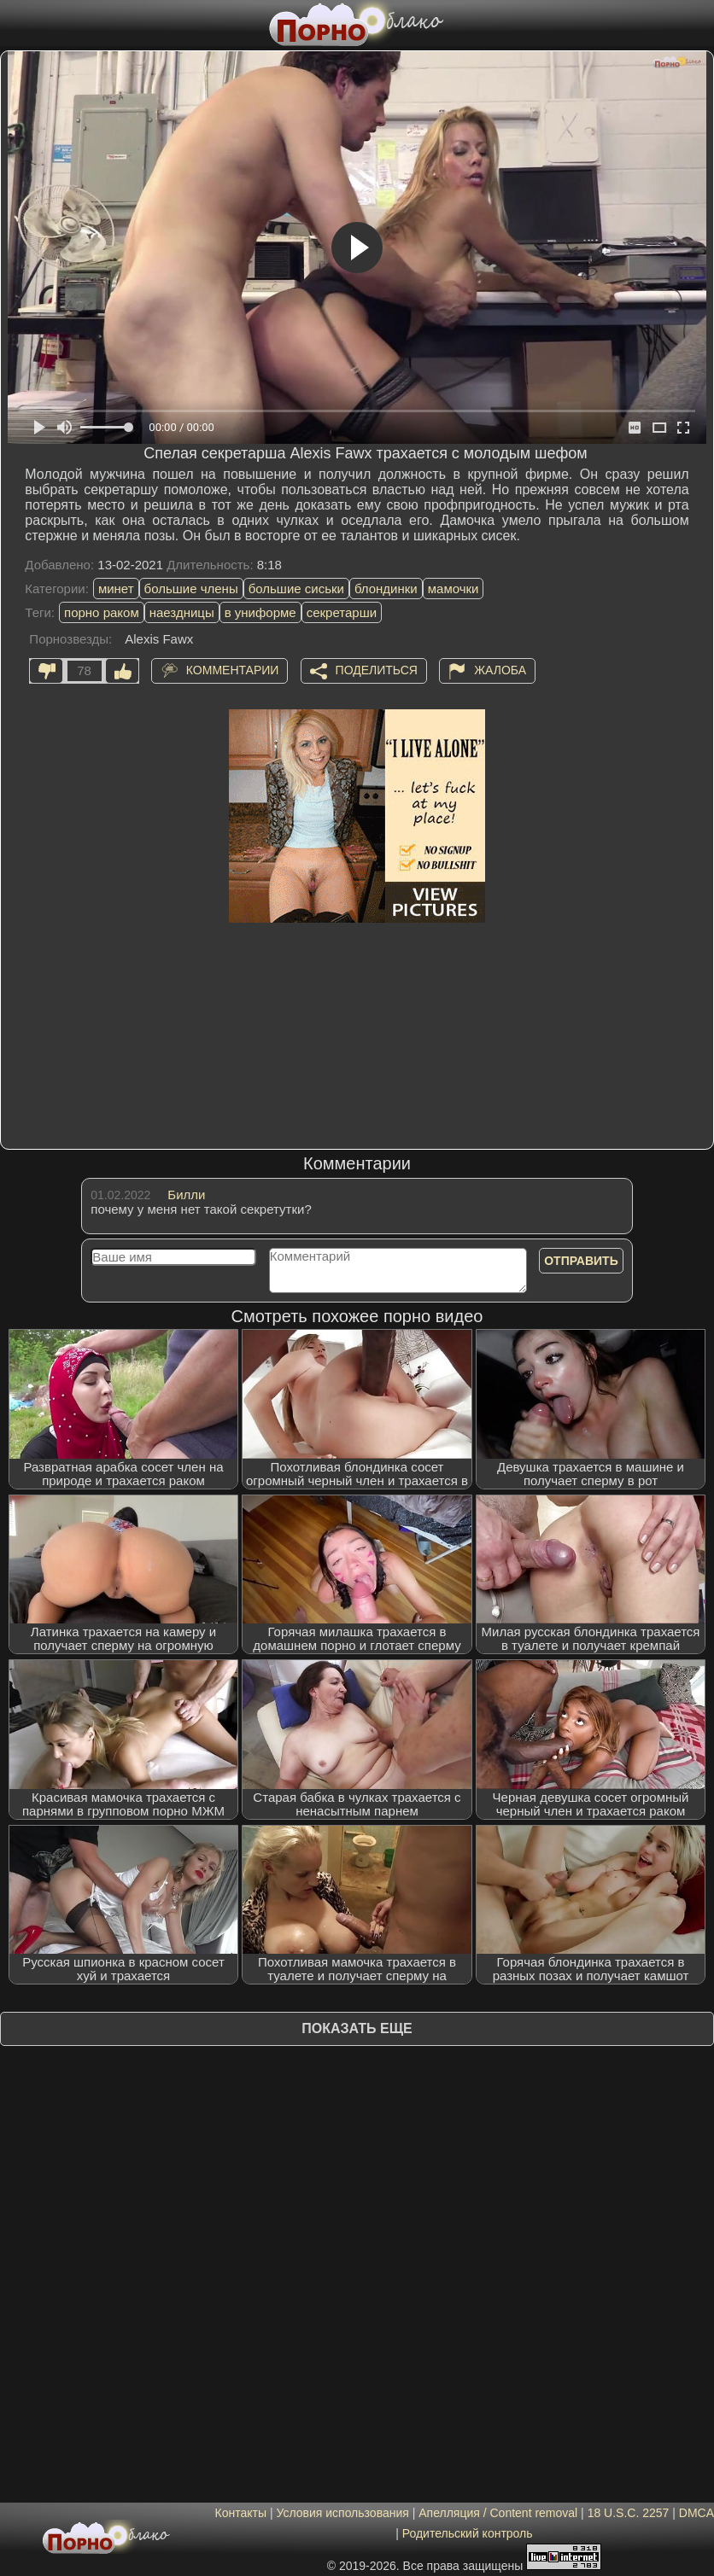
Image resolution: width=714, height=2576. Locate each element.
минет (116, 588)
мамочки (453, 588)
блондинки (386, 588)
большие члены (191, 588)
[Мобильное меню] (15, 23)
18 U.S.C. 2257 (629, 2513)
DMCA (696, 2513)
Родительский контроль (467, 2533)
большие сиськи (296, 588)
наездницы (181, 612)
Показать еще (356, 2028)
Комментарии (232, 670)
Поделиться (377, 670)
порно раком (101, 612)
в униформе (260, 612)
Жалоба (500, 670)
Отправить (581, 1261)
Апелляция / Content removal (497, 2513)
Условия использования (342, 2513)
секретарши (342, 612)
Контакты (240, 2513)
